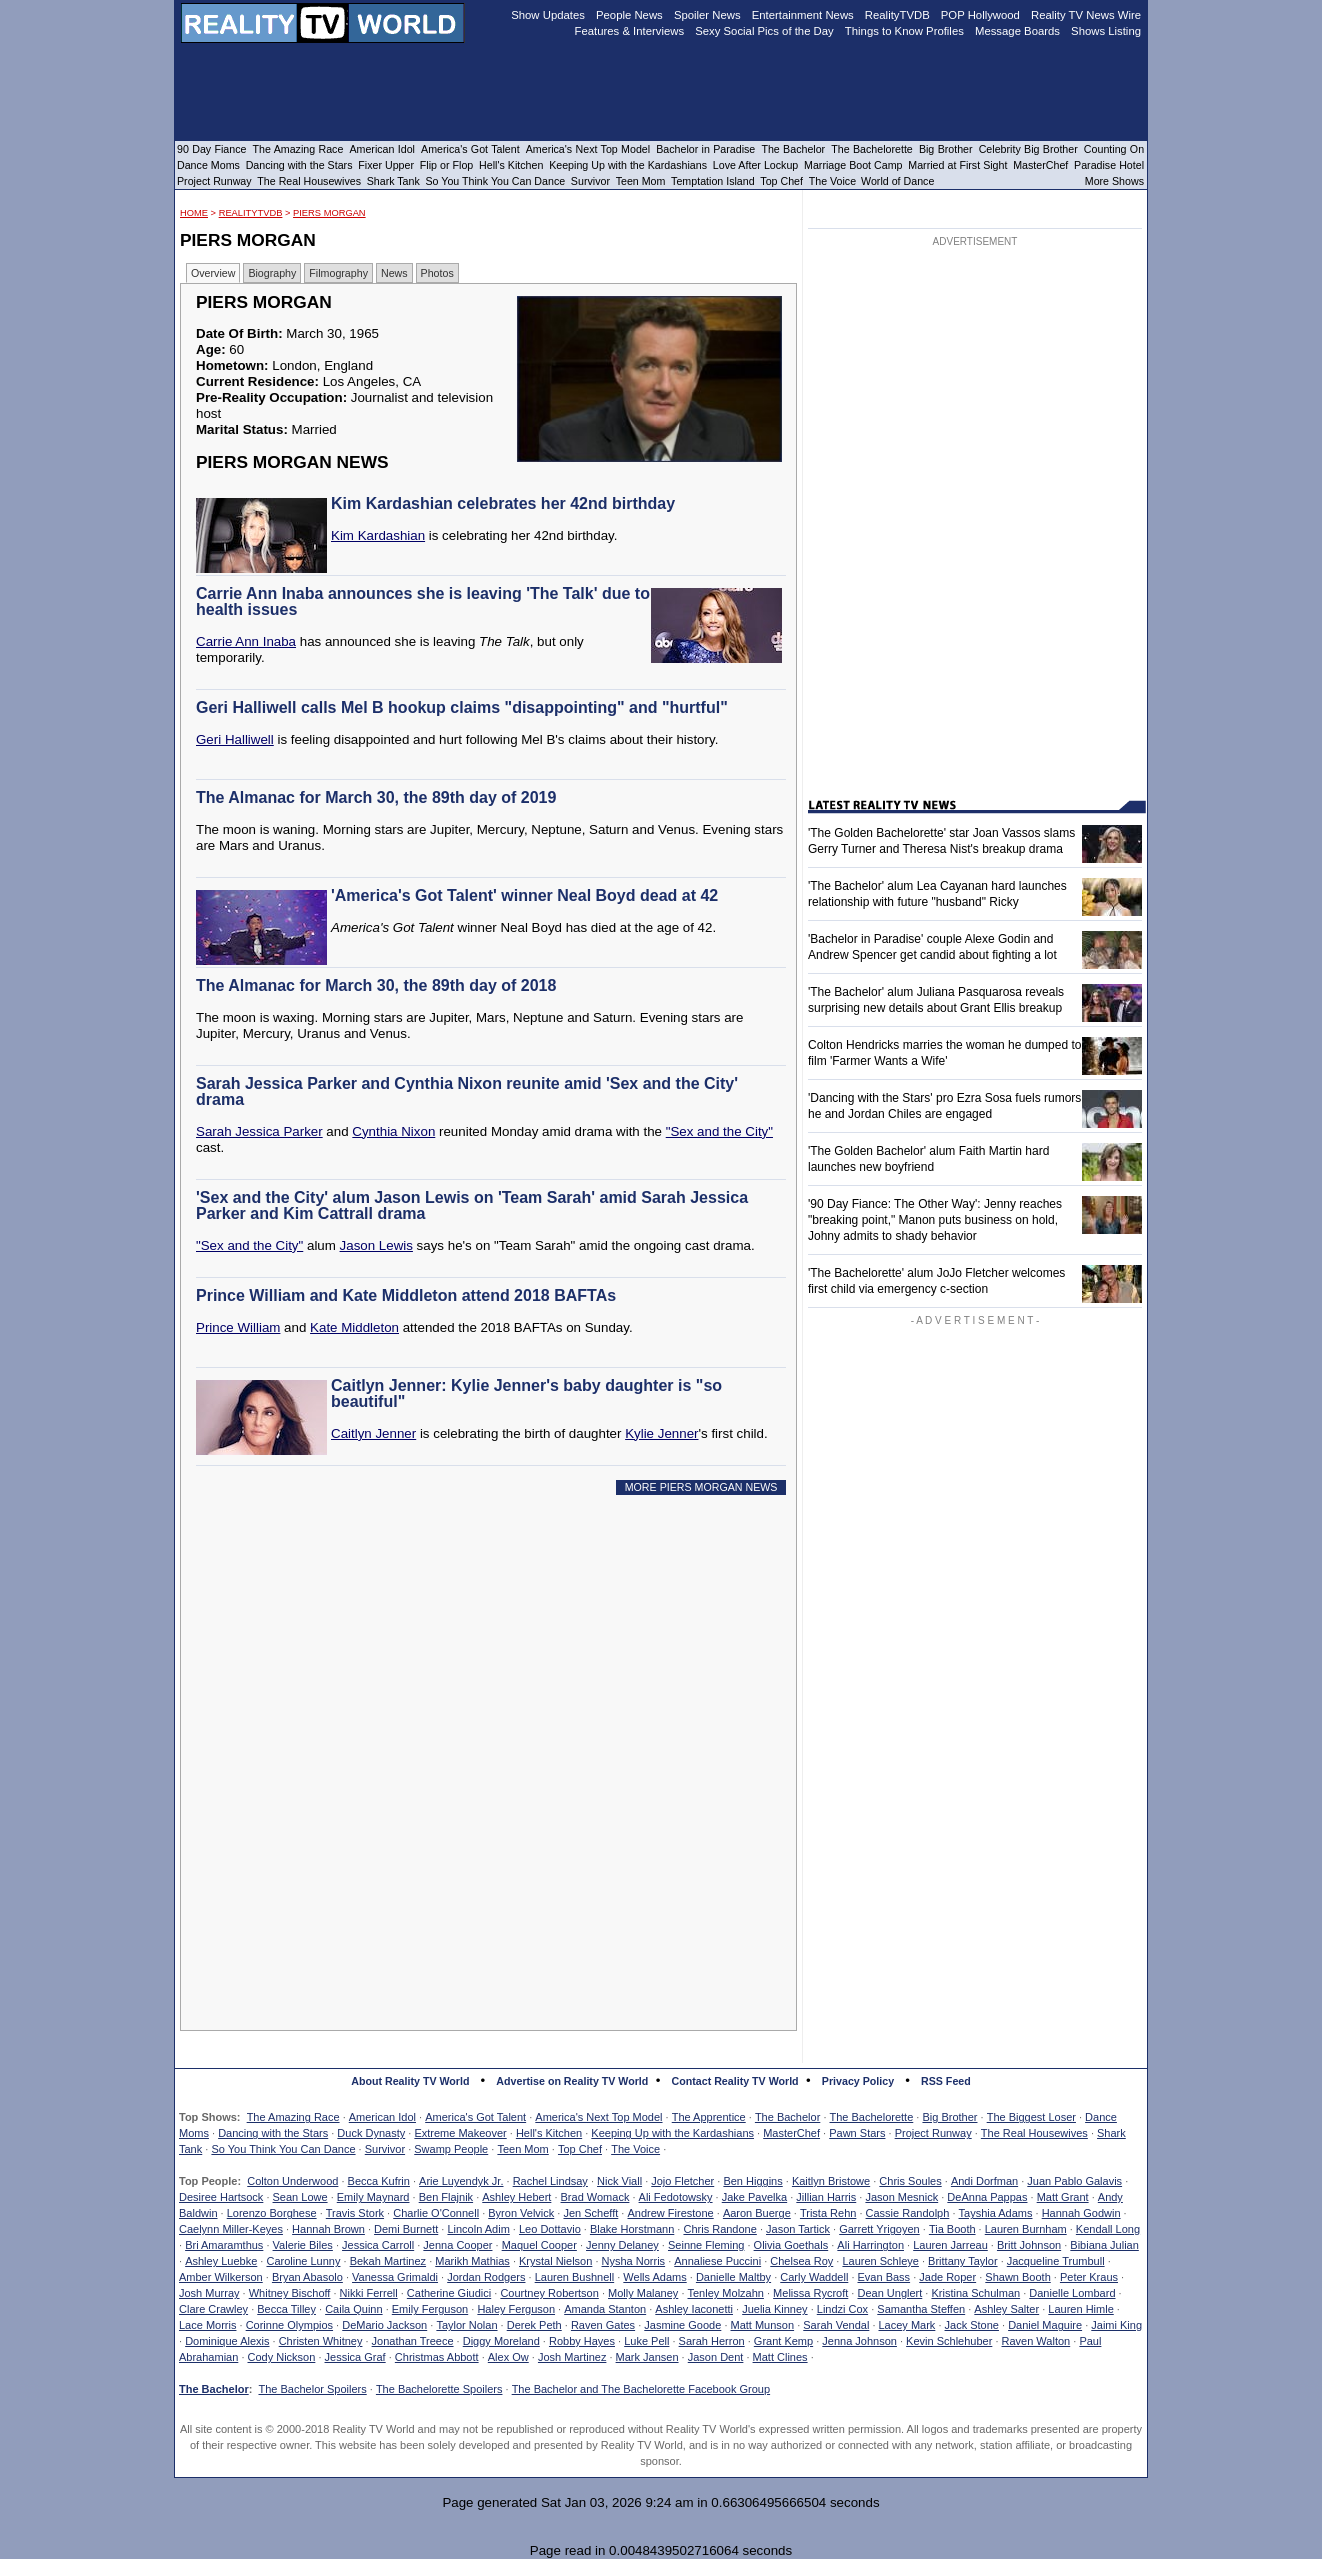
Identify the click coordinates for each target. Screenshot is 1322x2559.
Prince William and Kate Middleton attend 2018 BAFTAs (406, 1295)
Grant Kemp (783, 2341)
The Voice (635, 2149)
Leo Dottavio (550, 2229)
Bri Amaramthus (224, 2245)
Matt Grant (1063, 2197)
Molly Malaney (643, 2293)
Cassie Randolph (908, 2213)
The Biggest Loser (1031, 2117)
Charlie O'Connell (436, 2213)
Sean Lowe (300, 2197)
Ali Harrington (870, 2245)
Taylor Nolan (466, 2325)
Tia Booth (952, 2229)
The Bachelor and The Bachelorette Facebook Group (641, 2389)
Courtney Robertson (549, 2293)
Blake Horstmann (632, 2229)
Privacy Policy (858, 2081)
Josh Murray (209, 2293)
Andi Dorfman (984, 2181)
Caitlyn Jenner (373, 1433)
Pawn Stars (857, 2133)
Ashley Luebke (221, 2261)
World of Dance (897, 181)
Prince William (238, 1327)
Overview (213, 273)
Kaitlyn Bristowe (831, 2181)
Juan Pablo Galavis (1074, 2181)
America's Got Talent (475, 2117)
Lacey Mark (907, 2325)
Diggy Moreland (501, 2341)
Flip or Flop (446, 165)
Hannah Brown (328, 2229)
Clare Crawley (213, 2309)
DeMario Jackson (384, 2325)
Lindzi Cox (842, 2309)
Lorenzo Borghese (272, 2213)
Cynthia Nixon (393, 1131)
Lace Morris (207, 2325)
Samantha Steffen (921, 2309)
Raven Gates (603, 2325)
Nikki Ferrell (369, 2293)
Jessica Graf (355, 2357)
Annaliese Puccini (717, 2261)
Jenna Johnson (859, 2341)
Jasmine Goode (682, 2325)
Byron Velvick (521, 2213)
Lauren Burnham (1026, 2229)
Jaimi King (1116, 2325)
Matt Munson (763, 2325)
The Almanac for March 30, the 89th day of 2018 (376, 985)
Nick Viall (619, 2181)
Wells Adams (654, 2277)
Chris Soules (910, 2181)
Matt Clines (780, 2357)
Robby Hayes (582, 2341)
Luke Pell (646, 2341)
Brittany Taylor (963, 2261)
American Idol (382, 2117)
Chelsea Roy (801, 2261)
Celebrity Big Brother (1028, 149)
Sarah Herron (712, 2341)
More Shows (1114, 181)
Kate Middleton (354, 1327)
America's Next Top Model (598, 2117)
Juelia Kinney (774, 2309)
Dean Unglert (889, 2293)
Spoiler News (707, 15)
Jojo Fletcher (682, 2181)
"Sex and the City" (719, 1131)
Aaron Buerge (757, 2213)
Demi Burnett (406, 2229)
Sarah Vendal (836, 2325)
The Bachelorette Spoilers (439, 2389)
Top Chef (580, 2149)
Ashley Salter (1006, 2309)
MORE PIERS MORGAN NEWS (701, 1487)
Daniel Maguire (1045, 2325)
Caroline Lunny (303, 2261)
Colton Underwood (292, 2181)
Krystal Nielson (555, 2261)
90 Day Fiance (211, 149)
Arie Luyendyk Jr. (461, 2181)
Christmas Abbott (437, 2357)
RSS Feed (946, 2081)
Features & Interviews (630, 31)
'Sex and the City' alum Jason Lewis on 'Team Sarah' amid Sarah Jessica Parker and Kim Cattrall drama (472, 1205)
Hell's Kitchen (549, 2133)
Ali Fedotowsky (676, 2197)
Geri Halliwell (235, 739)
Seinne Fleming (706, 2245)
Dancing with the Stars (273, 2133)
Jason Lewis (376, 1245)
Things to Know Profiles (904, 31)
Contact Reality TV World (735, 2081)
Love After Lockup (755, 165)
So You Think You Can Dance (283, 2149)
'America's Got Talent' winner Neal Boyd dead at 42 (524, 895)
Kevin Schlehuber (949, 2341)
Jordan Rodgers (486, 2277)
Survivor (385, 2149)
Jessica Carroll (378, 2245)
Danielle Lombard (1072, 2293)
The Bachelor (787, 2117)
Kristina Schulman (975, 2293)
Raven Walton (1036, 2341)
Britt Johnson (1029, 2245)
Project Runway (933, 2133)
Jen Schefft (590, 2213)
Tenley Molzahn (726, 2293)
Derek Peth (534, 2325)
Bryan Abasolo (307, 2277)
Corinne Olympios (289, 2325)
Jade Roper (947, 2277)
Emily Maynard (373, 2197)
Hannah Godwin (1081, 2213)
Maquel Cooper (539, 2245)
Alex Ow (508, 2357)
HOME (194, 213)
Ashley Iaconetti (694, 2309)
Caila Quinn (353, 2309)
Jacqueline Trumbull (1056, 2261)
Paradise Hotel (1109, 165)
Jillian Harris (826, 2197)
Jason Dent (716, 2357)
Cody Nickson (282, 2357)
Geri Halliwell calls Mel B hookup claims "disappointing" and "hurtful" (462, 707)
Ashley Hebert (516, 2197)
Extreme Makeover (460, 2133)
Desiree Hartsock (221, 2197)
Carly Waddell (814, 2277)
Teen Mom (522, 2149)
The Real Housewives (1034, 2133)
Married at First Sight (957, 165)
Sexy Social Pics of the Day (764, 31)
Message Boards (1017, 31)
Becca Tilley (286, 2309)
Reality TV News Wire (1086, 15)
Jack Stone (972, 2325)
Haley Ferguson (516, 2309)
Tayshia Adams (996, 2213)
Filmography (338, 273)
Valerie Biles (303, 2245)
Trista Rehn (828, 2213)
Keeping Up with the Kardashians (672, 2133)
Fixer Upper (386, 165)
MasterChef (791, 2133)
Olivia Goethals (791, 2245)
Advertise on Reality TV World (572, 2081)
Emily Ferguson (430, 2309)
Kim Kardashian (378, 535)
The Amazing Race (293, 2117)
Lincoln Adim (478, 2229)
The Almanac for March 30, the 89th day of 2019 (376, 797)
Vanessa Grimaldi (395, 2277)
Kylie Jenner (661, 1433)
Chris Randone (719, 2229)
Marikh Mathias (472, 2261)
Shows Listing (1106, 31)
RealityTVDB (251, 213)
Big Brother (949, 2117)
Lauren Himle (1080, 2309)
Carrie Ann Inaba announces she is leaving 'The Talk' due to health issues (423, 601)
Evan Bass (884, 2277)
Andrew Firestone (670, 2213)
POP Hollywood (980, 15)
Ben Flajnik (446, 2197)
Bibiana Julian (1104, 2245)
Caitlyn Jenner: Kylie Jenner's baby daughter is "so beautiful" (526, 1393)
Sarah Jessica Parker (259, 1131)
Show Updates (548, 15)
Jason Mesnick (901, 2197)
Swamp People (451, 2149)
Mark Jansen (647, 2357)
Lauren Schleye (880, 2261)
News (394, 273)
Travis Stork (355, 2213)
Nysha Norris (634, 2261)
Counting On (1114, 149)
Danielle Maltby (733, 2277)
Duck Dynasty (371, 2133)
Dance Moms (208, 165)
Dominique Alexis (227, 2341)
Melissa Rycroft (810, 2293)
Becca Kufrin (379, 2181)
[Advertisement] (494, 1692)
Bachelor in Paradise (705, 149)
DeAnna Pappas (987, 2197)
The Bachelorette (872, 2117)
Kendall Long (1108, 2229)
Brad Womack (595, 2197)
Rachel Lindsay (550, 2181)
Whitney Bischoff (290, 2293)
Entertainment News (803, 15)
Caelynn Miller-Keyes (231, 2229)
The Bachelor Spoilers (312, 2389)
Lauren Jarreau (950, 2245)
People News (629, 15)
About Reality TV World (410, 2081)
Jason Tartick (798, 2229)
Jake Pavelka (754, 2197)
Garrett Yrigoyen (879, 2229)
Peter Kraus (1089, 2277)
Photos (437, 273)
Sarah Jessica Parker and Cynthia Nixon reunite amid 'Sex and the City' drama (467, 1091)
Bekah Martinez (388, 2261)
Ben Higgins (752, 2181)
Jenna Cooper (457, 2245)
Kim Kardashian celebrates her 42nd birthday (503, 503)
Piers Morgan (329, 213)
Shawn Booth (1017, 2277)
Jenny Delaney (622, 2245)
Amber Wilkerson (221, 2277)
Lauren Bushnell (575, 2277)
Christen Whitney (321, 2341)
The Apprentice (709, 2117)
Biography (272, 273)
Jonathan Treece (413, 2341)
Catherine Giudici (449, 2293)
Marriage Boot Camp (853, 165)
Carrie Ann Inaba (246, 641)
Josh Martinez (572, 2357)
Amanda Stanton (605, 2309)
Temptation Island (713, 181)
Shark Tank (393, 181)
